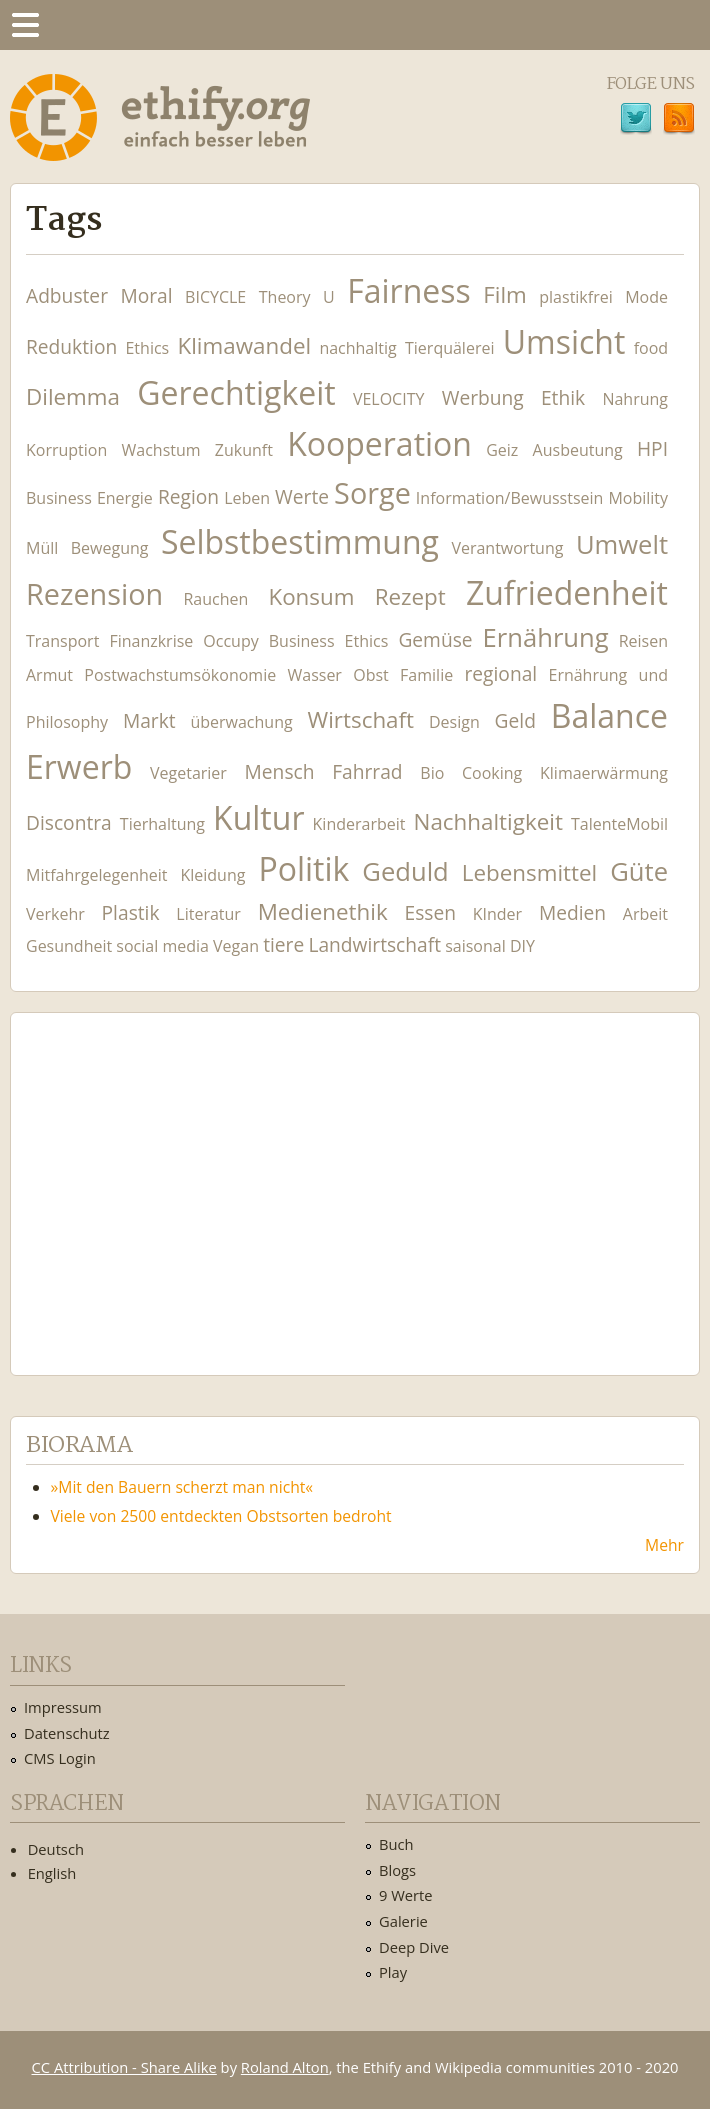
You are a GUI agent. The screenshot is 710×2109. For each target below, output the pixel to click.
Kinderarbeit (359, 824)
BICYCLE (215, 297)
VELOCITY (389, 399)
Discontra (69, 822)
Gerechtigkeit (236, 392)
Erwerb (79, 766)
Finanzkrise (151, 641)
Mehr (664, 1545)
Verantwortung (507, 548)
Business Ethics (329, 641)
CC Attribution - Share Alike (124, 2067)
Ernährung (546, 637)
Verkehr (55, 914)
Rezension (94, 593)
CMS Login (60, 1758)
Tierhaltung (162, 824)
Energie (125, 498)
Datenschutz (67, 1733)
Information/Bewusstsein (510, 498)
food (651, 348)
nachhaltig (357, 348)
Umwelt (622, 544)
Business (59, 498)
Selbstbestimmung (300, 541)
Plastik (131, 912)
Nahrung (635, 399)
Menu (25, 25)
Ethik (563, 397)
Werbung (483, 397)
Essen (430, 912)
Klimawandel (244, 345)
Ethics (147, 348)
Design (454, 722)
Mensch (280, 771)
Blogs (397, 1870)
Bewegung (110, 548)
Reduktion (71, 346)
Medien (572, 912)
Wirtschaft (361, 719)
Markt (149, 720)
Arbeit (645, 914)
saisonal (475, 946)
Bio (432, 773)
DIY (522, 946)
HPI (652, 448)
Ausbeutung (578, 450)
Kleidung (212, 875)
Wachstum (161, 450)
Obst (371, 675)
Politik (303, 868)
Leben (247, 498)
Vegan (236, 946)
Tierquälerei (449, 348)
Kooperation (379, 443)
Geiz (502, 450)
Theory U (297, 297)
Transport (62, 641)
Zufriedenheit (567, 592)
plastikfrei (575, 297)
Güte (639, 871)
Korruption (66, 450)
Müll (42, 548)
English (52, 1873)
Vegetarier (188, 773)
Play (393, 1972)
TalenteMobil (619, 824)
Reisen (643, 641)
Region (188, 496)
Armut (49, 675)
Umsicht (564, 341)
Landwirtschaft (374, 944)
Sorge (372, 492)
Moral (146, 295)
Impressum (63, 1707)
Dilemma (73, 396)
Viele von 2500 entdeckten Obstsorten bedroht (221, 1516)
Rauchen (215, 599)
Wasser (314, 675)
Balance (609, 715)
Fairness (409, 290)
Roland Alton (285, 2067)
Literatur (208, 914)
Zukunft (244, 450)
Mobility (638, 498)
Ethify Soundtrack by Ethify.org (175, 1178)
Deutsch (56, 1849)
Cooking (492, 773)
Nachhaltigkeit (488, 821)
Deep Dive (414, 1947)
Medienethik (323, 911)
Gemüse (435, 639)
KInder (497, 914)
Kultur (258, 817)
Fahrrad (367, 771)
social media (162, 946)
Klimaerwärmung (604, 773)
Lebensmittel (530, 872)
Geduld (405, 871)
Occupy (230, 641)
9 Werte (406, 1895)
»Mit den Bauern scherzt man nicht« (182, 1487)
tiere (283, 944)
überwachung (241, 722)
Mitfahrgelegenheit (96, 875)
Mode (646, 297)
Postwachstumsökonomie (180, 675)
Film (505, 294)
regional (500, 673)
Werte (302, 496)
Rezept (410, 596)
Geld (515, 720)
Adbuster (67, 295)
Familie (426, 675)
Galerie (403, 1921)
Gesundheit (69, 946)
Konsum (311, 596)
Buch (396, 1844)
